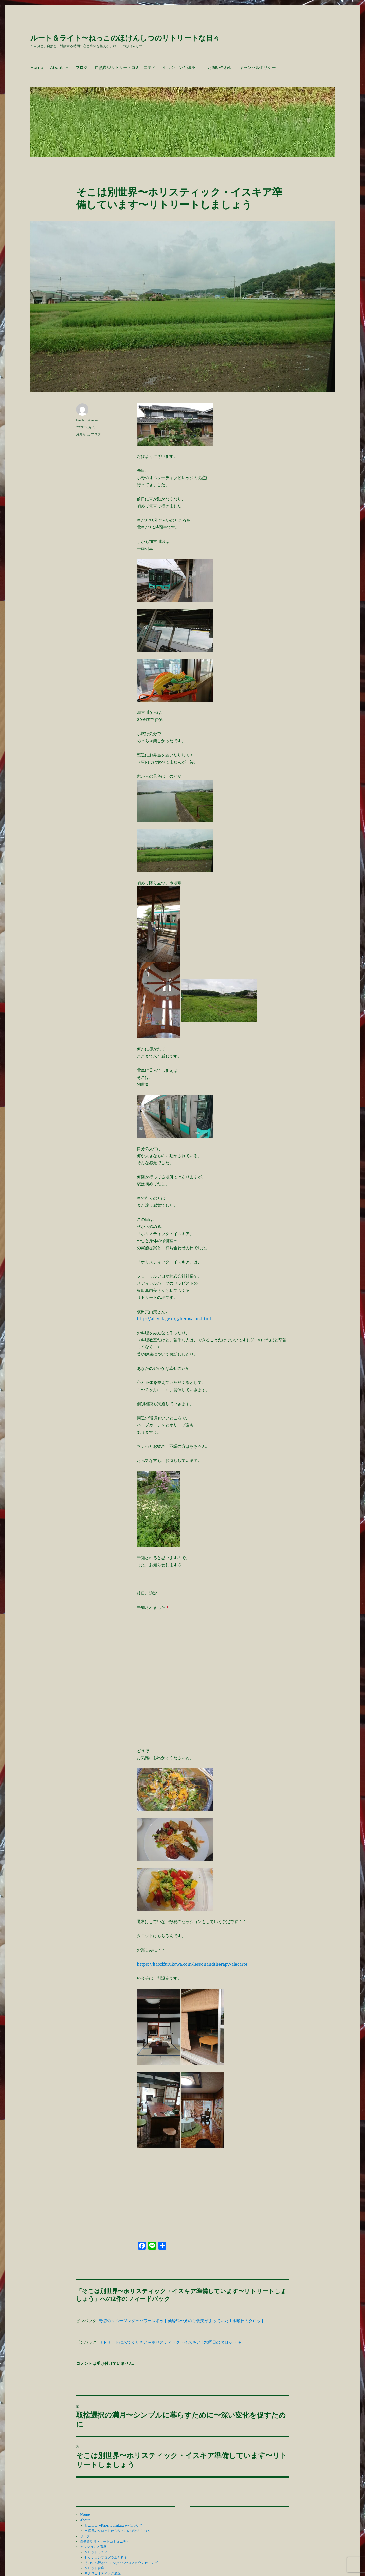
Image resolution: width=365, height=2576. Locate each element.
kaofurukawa (87, 420)
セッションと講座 (179, 67)
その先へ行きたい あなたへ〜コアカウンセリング (121, 2563)
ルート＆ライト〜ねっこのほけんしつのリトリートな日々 (125, 38)
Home (36, 67)
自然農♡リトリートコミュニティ (125, 67)
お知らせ (82, 434)
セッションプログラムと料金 (105, 2557)
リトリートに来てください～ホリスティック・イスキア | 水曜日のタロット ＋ (170, 2342)
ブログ (82, 67)
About (56, 67)
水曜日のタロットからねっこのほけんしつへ (117, 2531)
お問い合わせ (220, 67)
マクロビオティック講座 (102, 2573)
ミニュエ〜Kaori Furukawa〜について (113, 2525)
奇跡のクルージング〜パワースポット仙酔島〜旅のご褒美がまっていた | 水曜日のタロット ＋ (184, 2320)
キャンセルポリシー (257, 67)
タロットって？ (95, 2552)
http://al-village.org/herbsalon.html (174, 1318)
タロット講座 (94, 2568)
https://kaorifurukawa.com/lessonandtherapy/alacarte (192, 1964)
